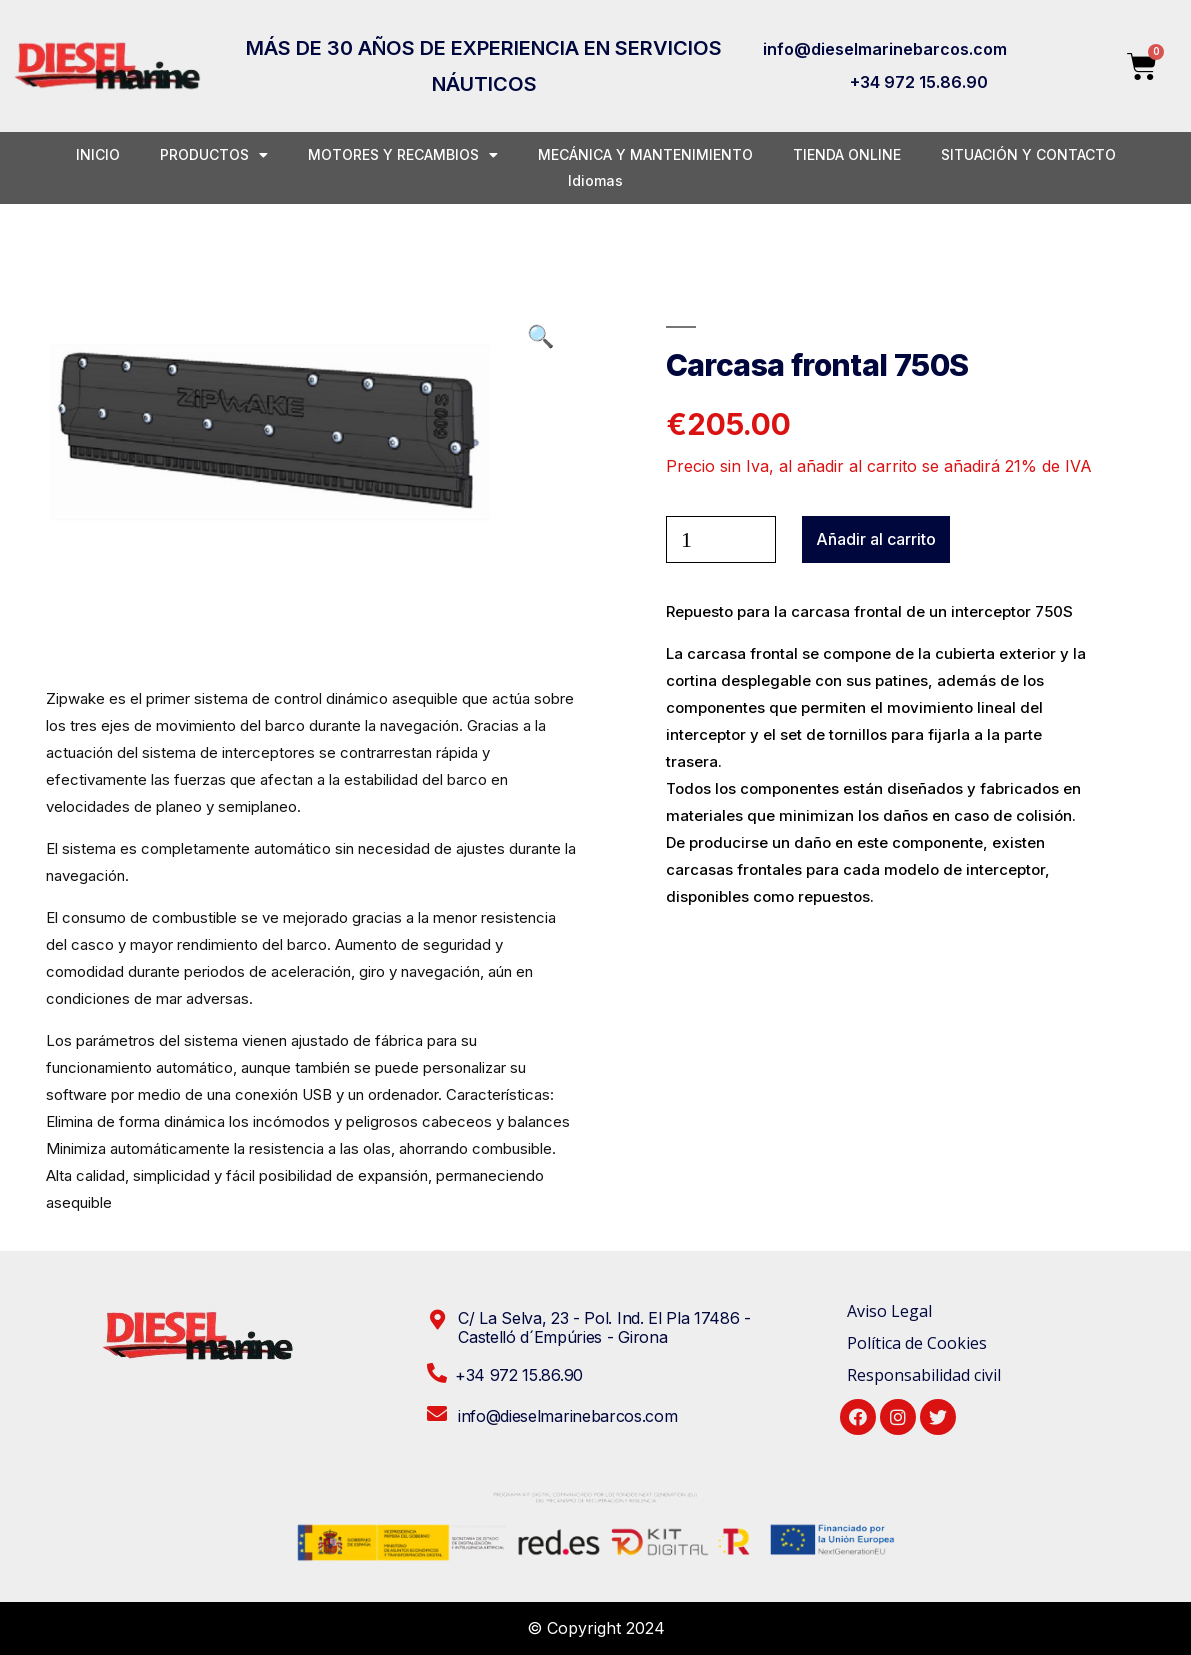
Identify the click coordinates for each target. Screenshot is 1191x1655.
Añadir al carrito (876, 539)
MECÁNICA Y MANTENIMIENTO (645, 154)
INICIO (98, 154)
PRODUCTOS (214, 155)
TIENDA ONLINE (847, 154)
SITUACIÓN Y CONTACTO (1028, 154)
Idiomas (595, 180)
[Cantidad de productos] (721, 539)
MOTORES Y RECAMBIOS (403, 155)
